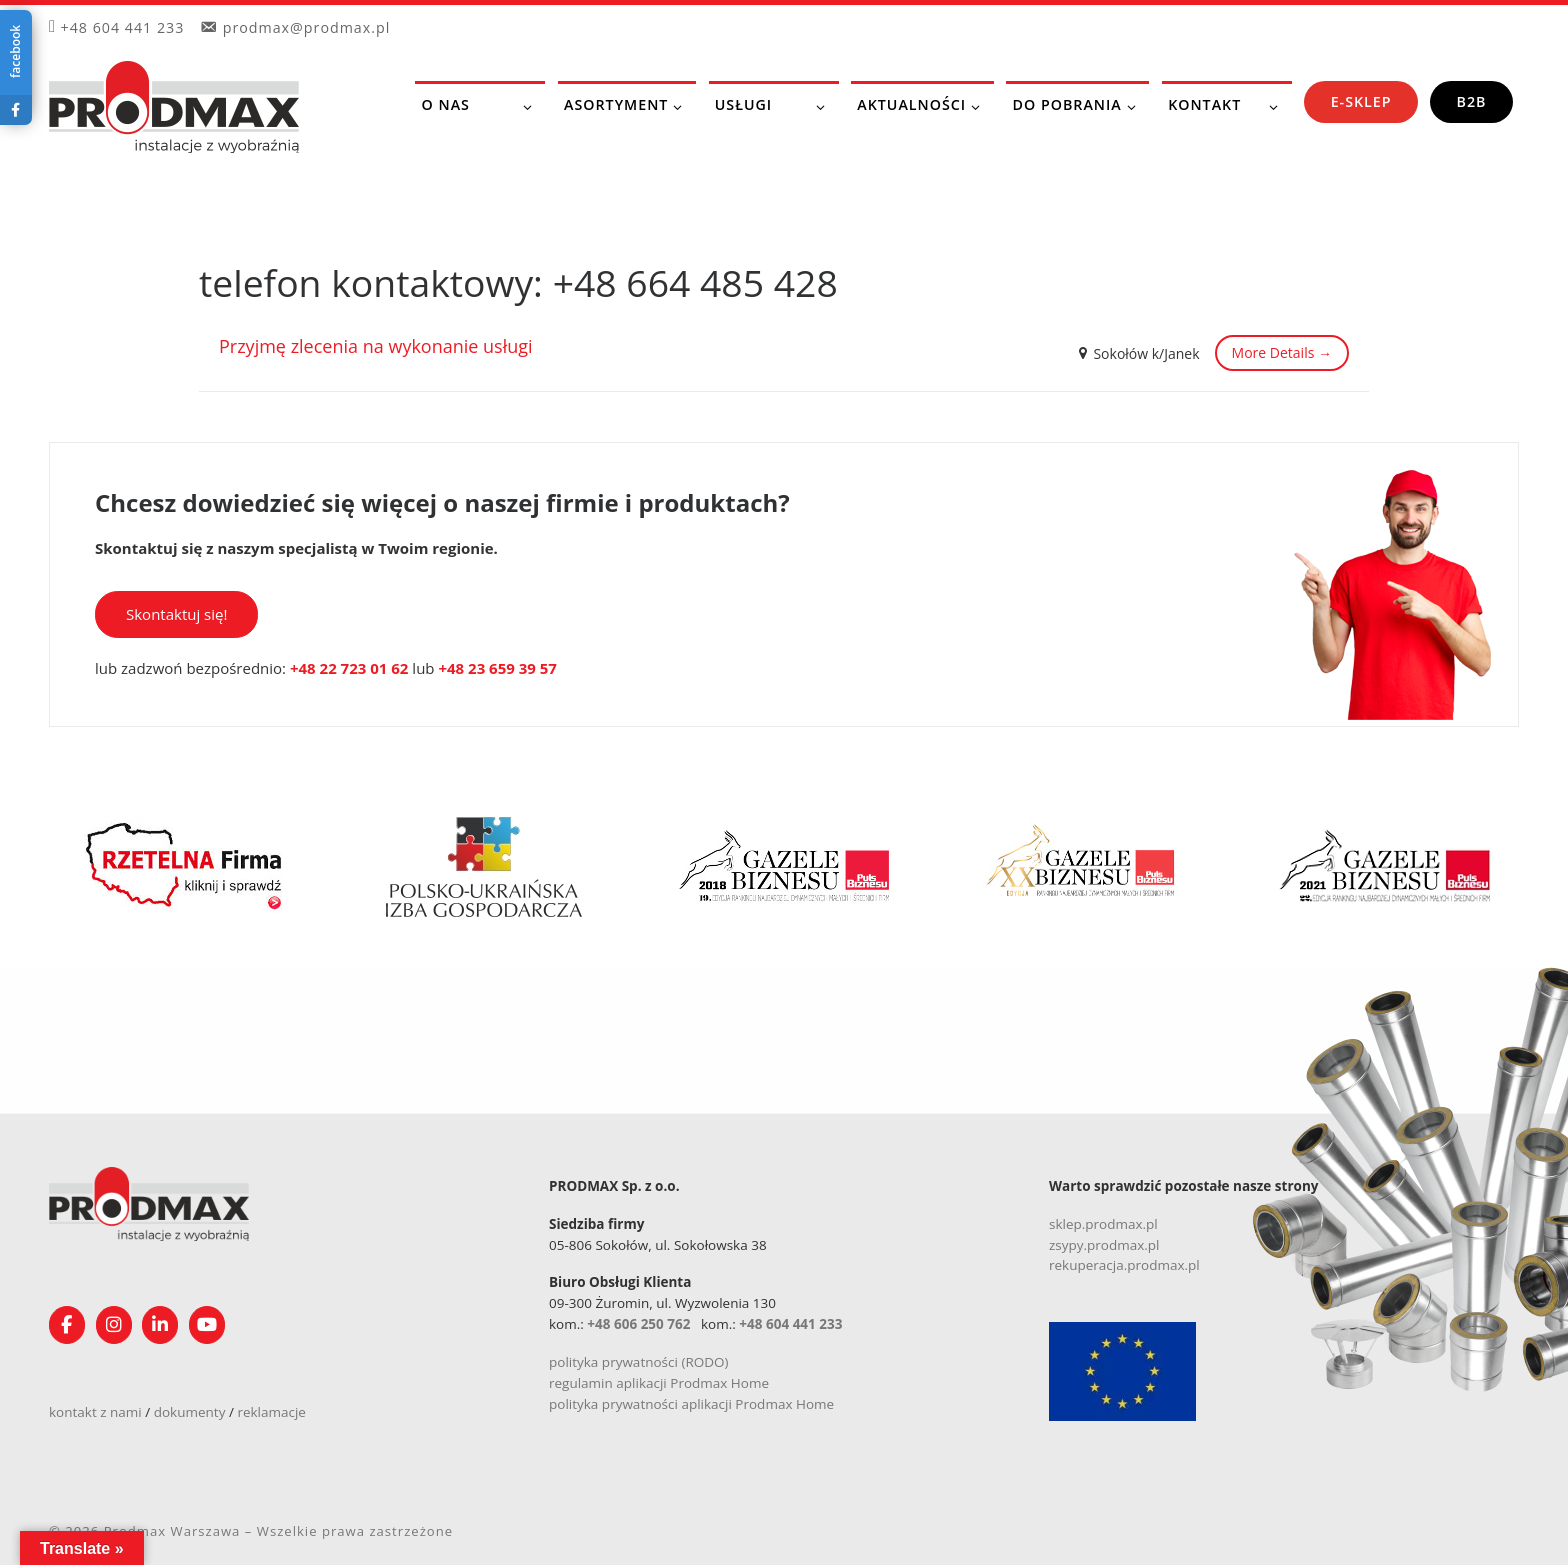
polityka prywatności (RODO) (639, 1362)
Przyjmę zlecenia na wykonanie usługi (376, 346)
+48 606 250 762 (638, 1324)
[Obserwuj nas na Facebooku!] (67, 1325)
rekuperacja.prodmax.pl (1124, 1265)
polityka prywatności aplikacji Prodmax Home (691, 1404)
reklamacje (271, 1412)
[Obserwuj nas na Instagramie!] (114, 1325)
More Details (1282, 352)
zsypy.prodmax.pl (1104, 1245)
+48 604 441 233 (790, 1324)
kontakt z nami (95, 1412)
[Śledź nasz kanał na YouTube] (207, 1325)
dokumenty (190, 1412)
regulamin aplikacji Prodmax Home (659, 1383)
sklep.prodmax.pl (1103, 1224)
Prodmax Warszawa (172, 1531)
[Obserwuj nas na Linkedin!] (160, 1325)
